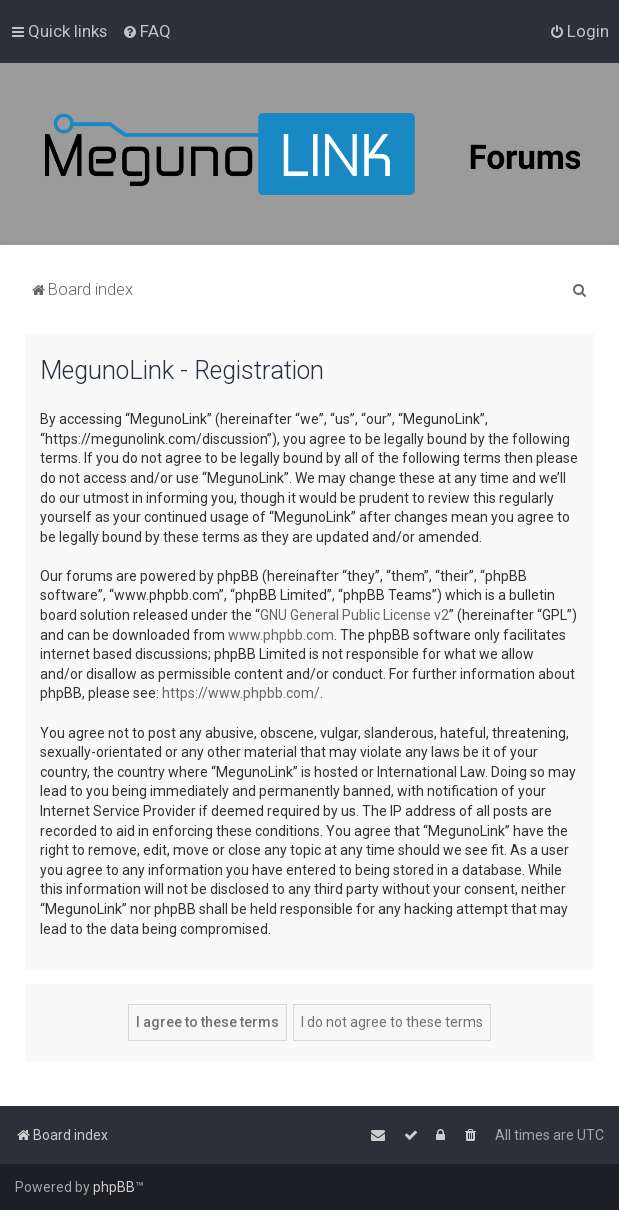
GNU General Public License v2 (354, 615)
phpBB (114, 1187)
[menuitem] (146, 31)
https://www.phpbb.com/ (241, 693)
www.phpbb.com (281, 635)
